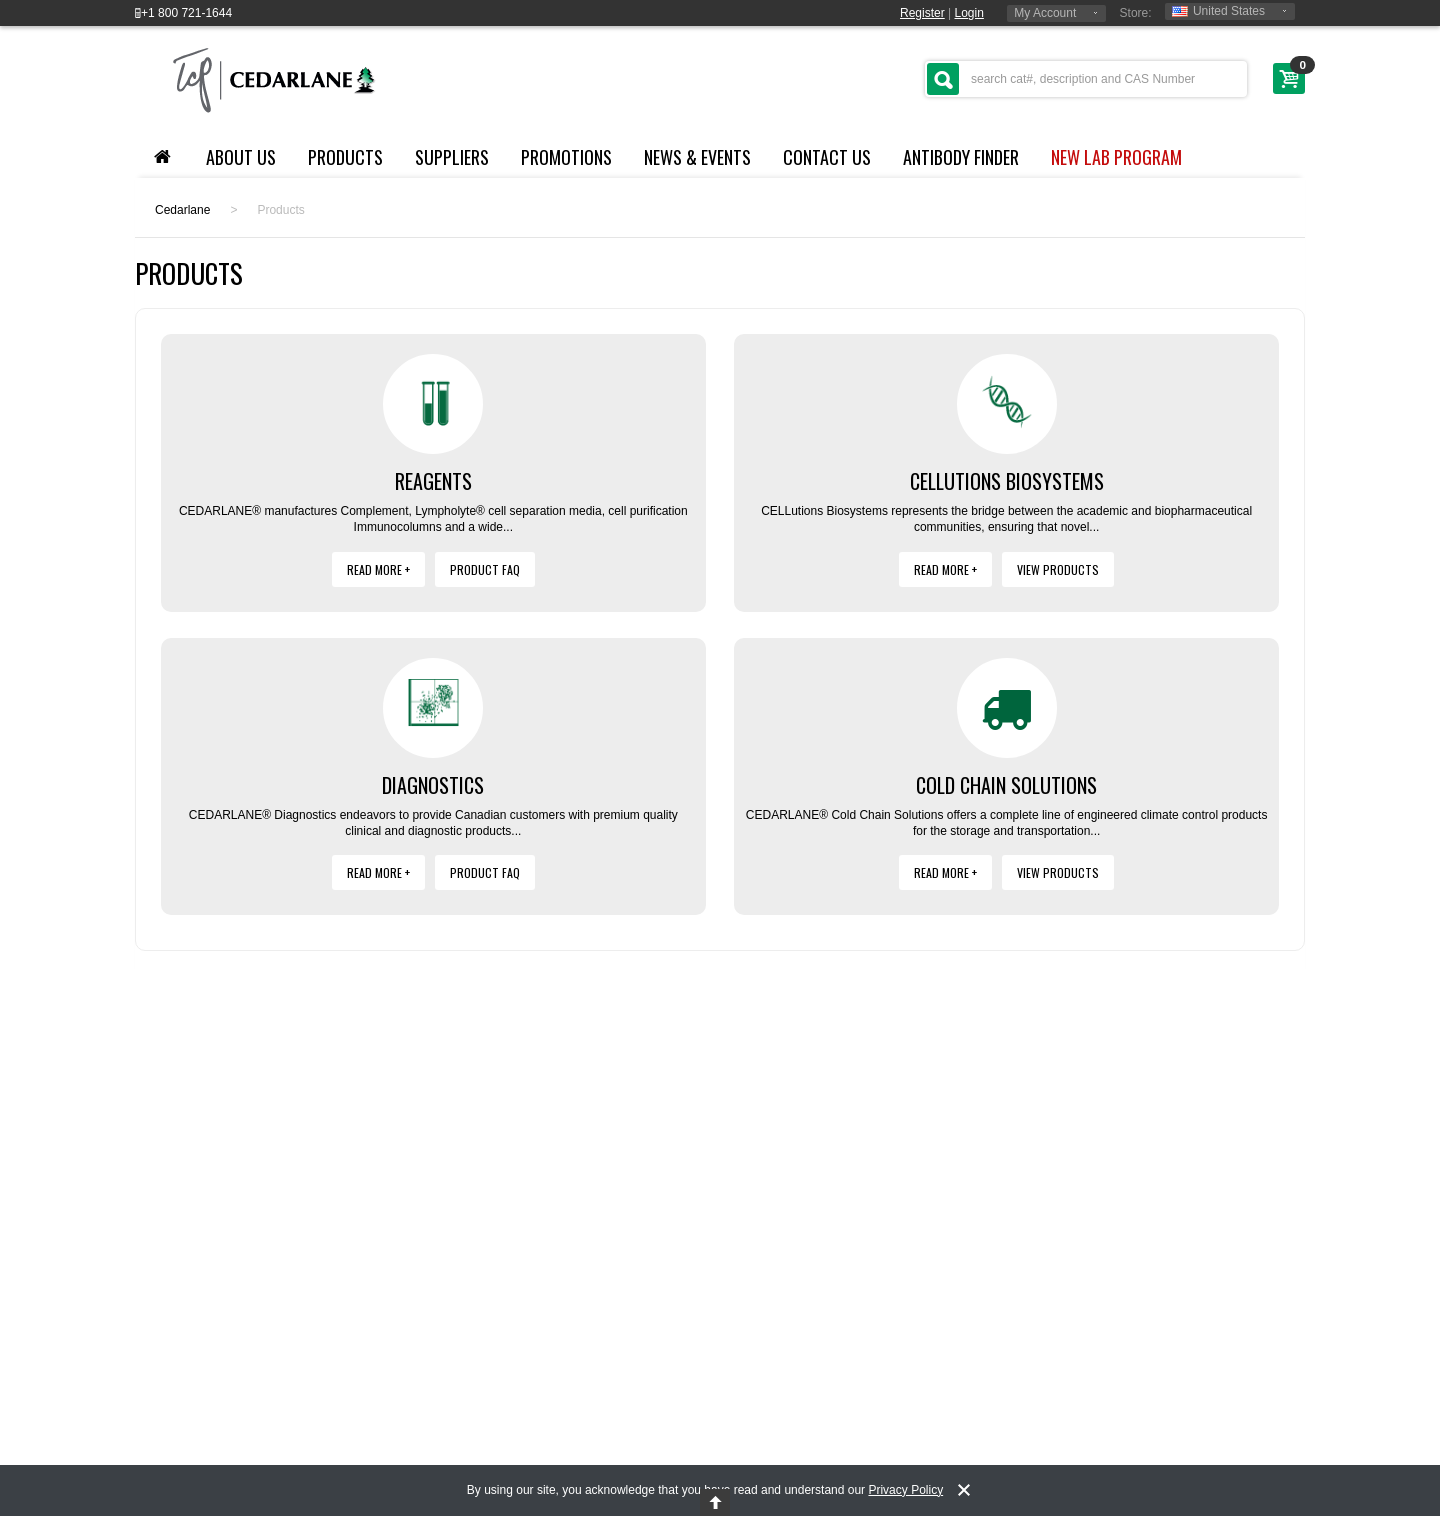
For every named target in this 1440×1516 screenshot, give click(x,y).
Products (345, 157)
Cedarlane (182, 210)
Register (922, 13)
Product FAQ (485, 569)
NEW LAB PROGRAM (1116, 157)
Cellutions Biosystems (1007, 481)
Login (969, 13)
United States (1218, 11)
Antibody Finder (961, 157)
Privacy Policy (905, 1490)
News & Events (697, 157)
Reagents (433, 481)
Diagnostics (433, 785)
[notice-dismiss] (964, 1490)
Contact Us (827, 157)
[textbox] (1086, 79)
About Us (241, 157)
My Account (1045, 13)
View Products (1058, 569)
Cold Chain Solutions (1006, 785)
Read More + (378, 569)
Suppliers (452, 157)
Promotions (566, 157)
